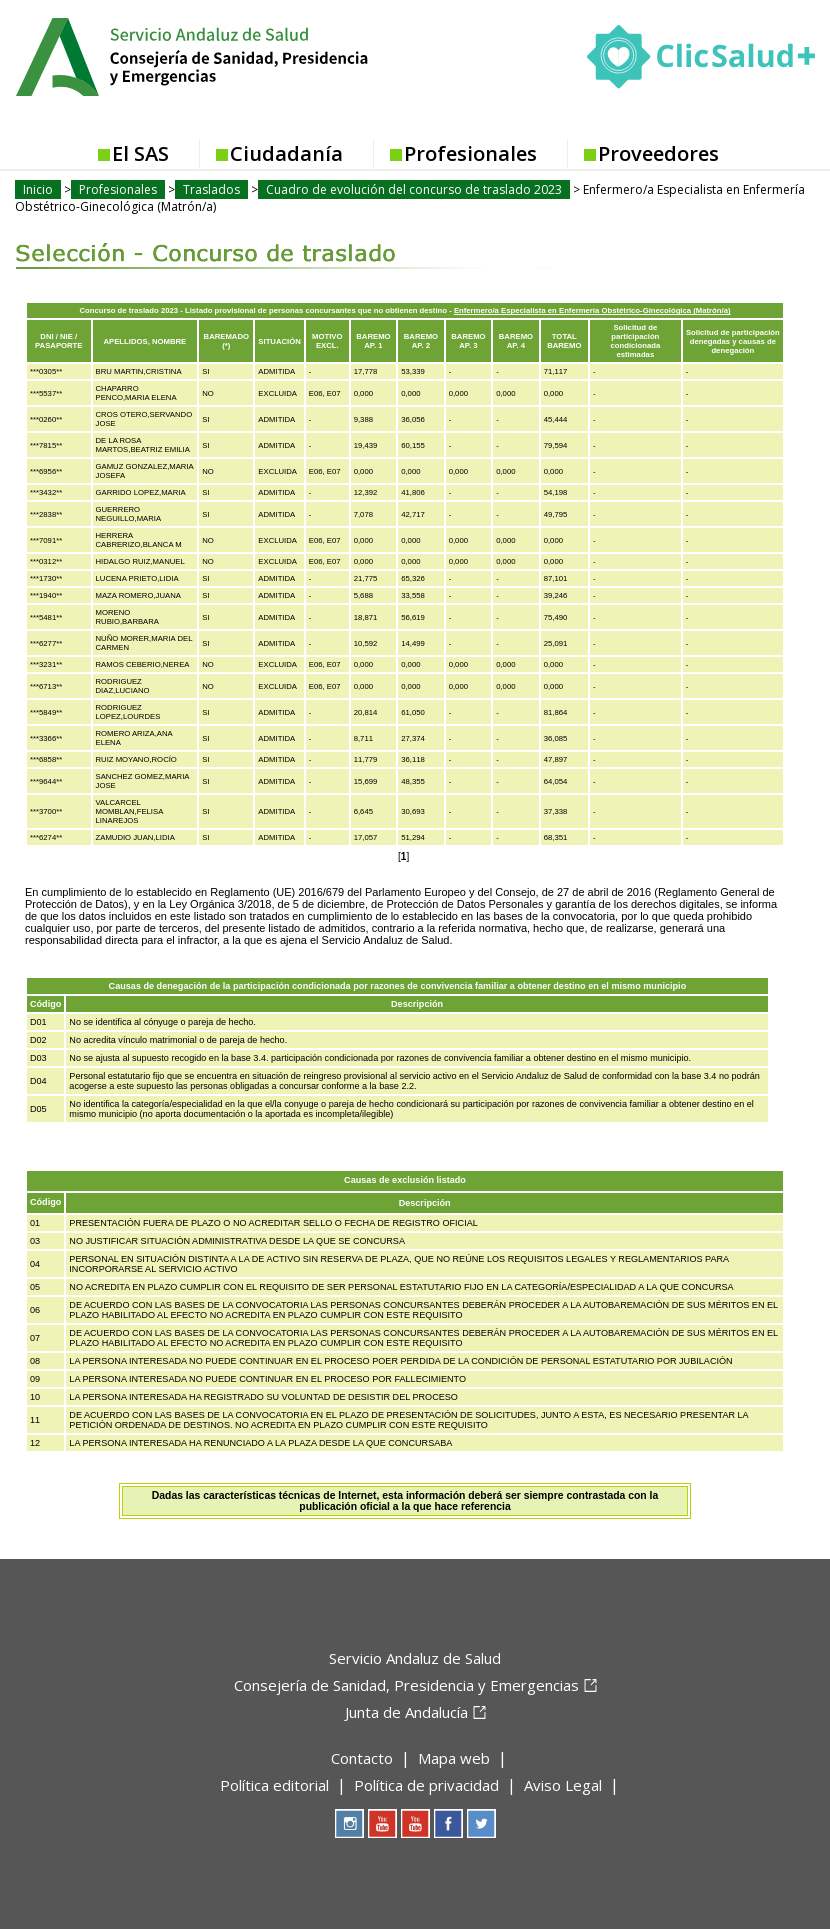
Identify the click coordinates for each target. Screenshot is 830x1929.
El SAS (140, 153)
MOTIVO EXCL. (327, 341)
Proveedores (658, 153)
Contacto (362, 1758)
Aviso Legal (563, 1785)
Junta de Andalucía (406, 1712)
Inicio (38, 189)
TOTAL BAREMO (564, 341)
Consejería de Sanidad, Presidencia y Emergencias (406, 1685)
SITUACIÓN (279, 341)
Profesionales (470, 153)
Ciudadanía (286, 153)
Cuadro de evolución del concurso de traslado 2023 (414, 189)
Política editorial (274, 1785)
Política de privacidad (426, 1785)
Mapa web (454, 1758)
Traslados (211, 189)
